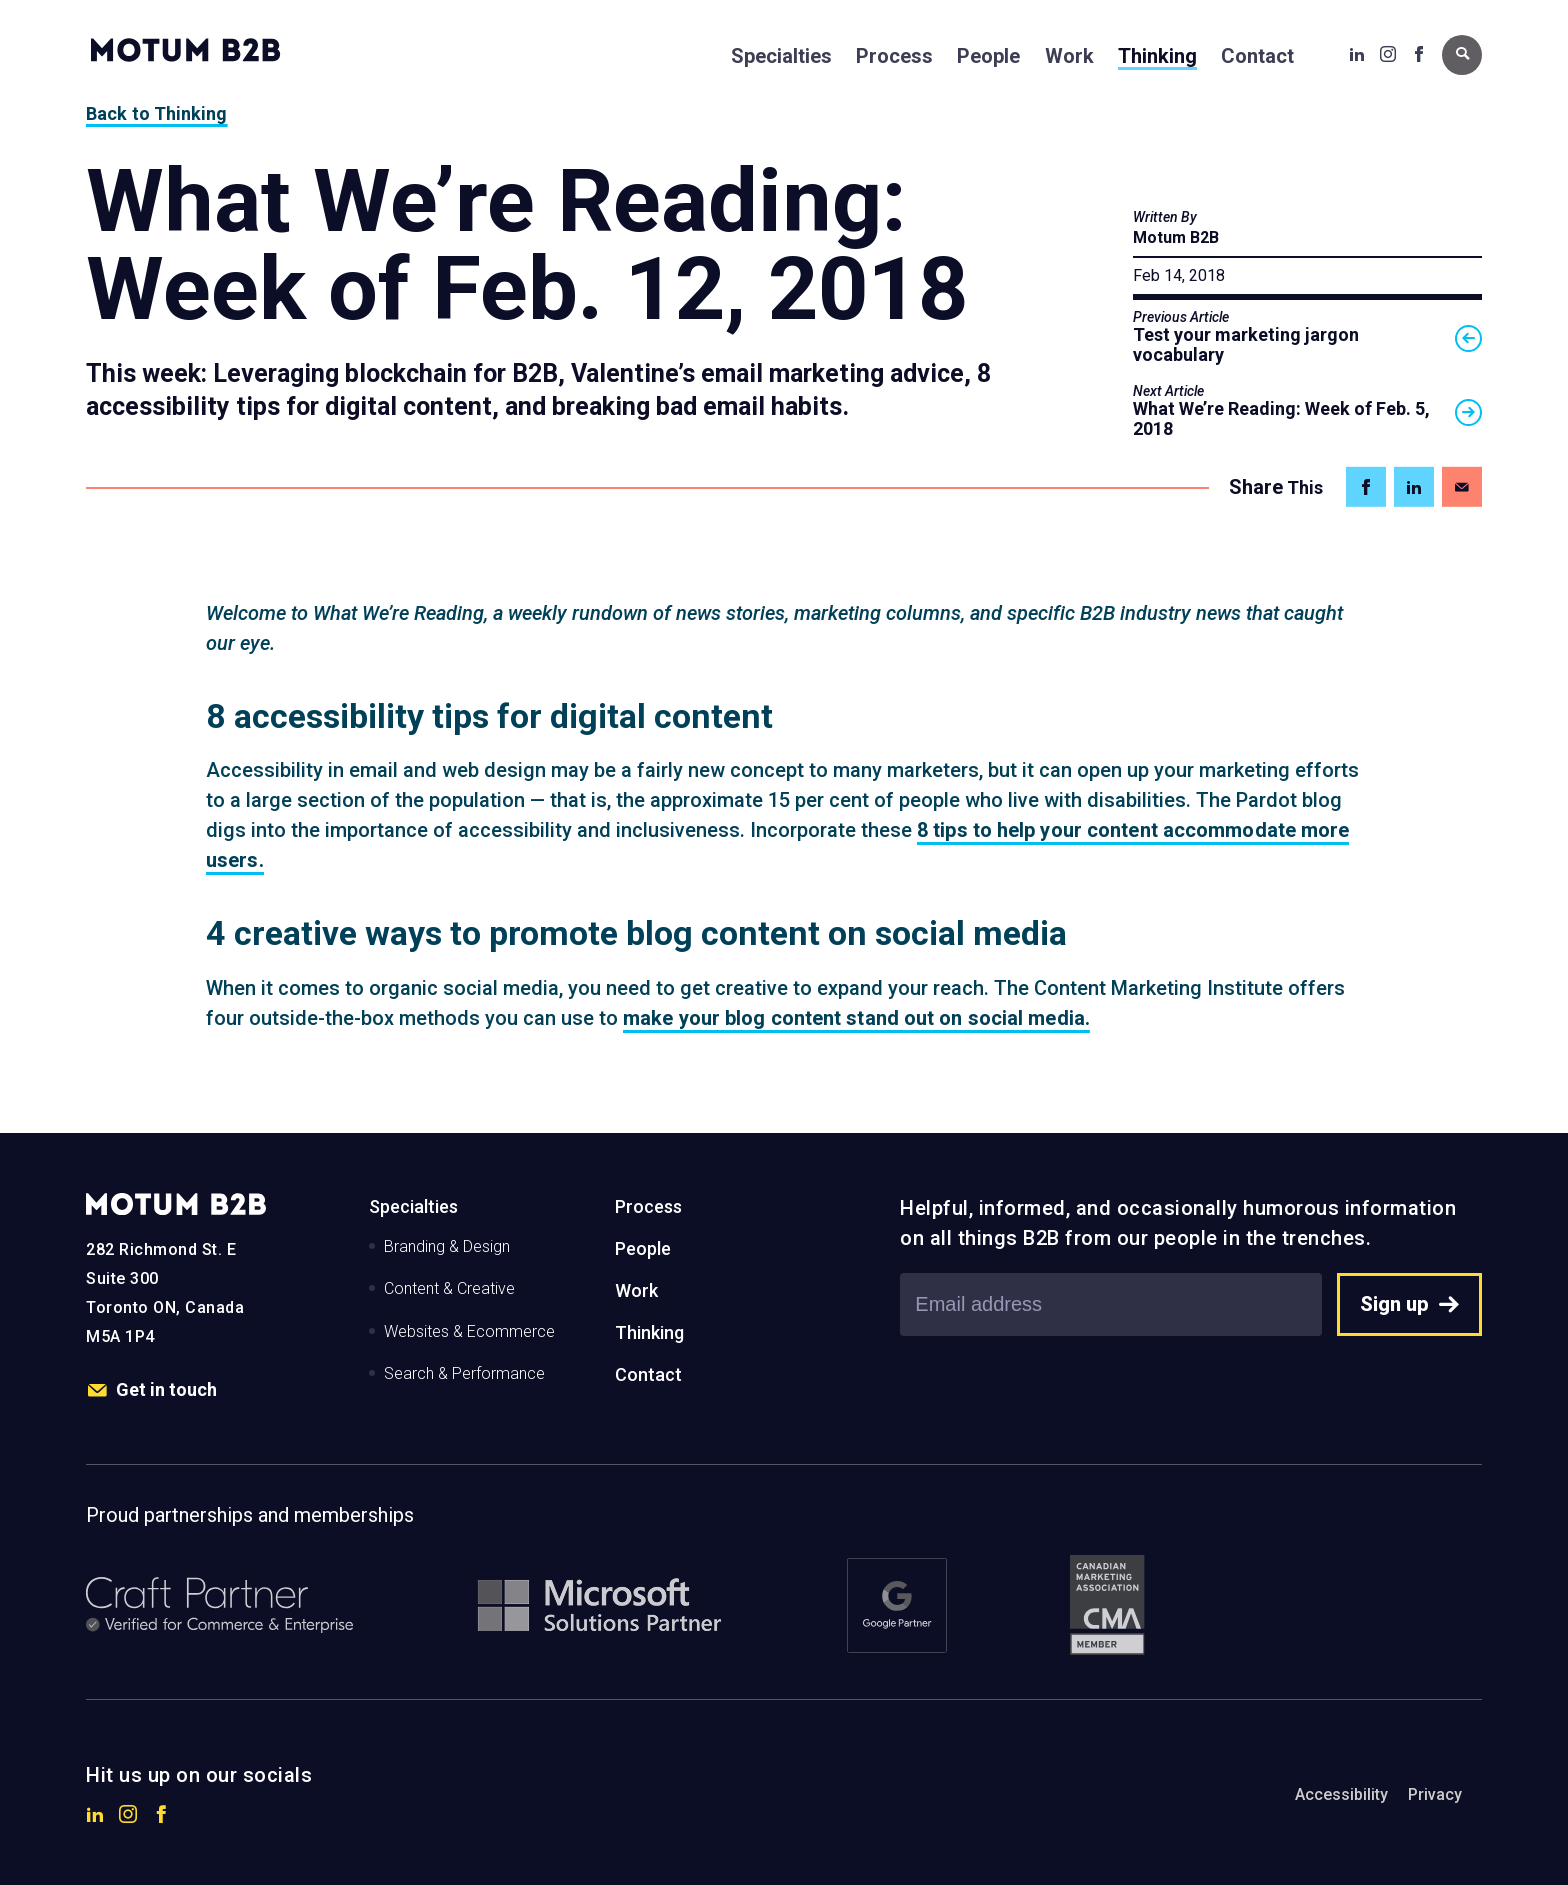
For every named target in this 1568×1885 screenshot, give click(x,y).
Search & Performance (464, 1373)
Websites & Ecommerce (469, 1331)
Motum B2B (1176, 237)
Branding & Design (447, 1246)
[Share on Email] (1462, 487)
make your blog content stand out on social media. (856, 1018)
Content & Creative (449, 1288)
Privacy (1435, 1794)
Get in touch (151, 1390)
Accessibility (1341, 1794)
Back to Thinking (157, 113)
